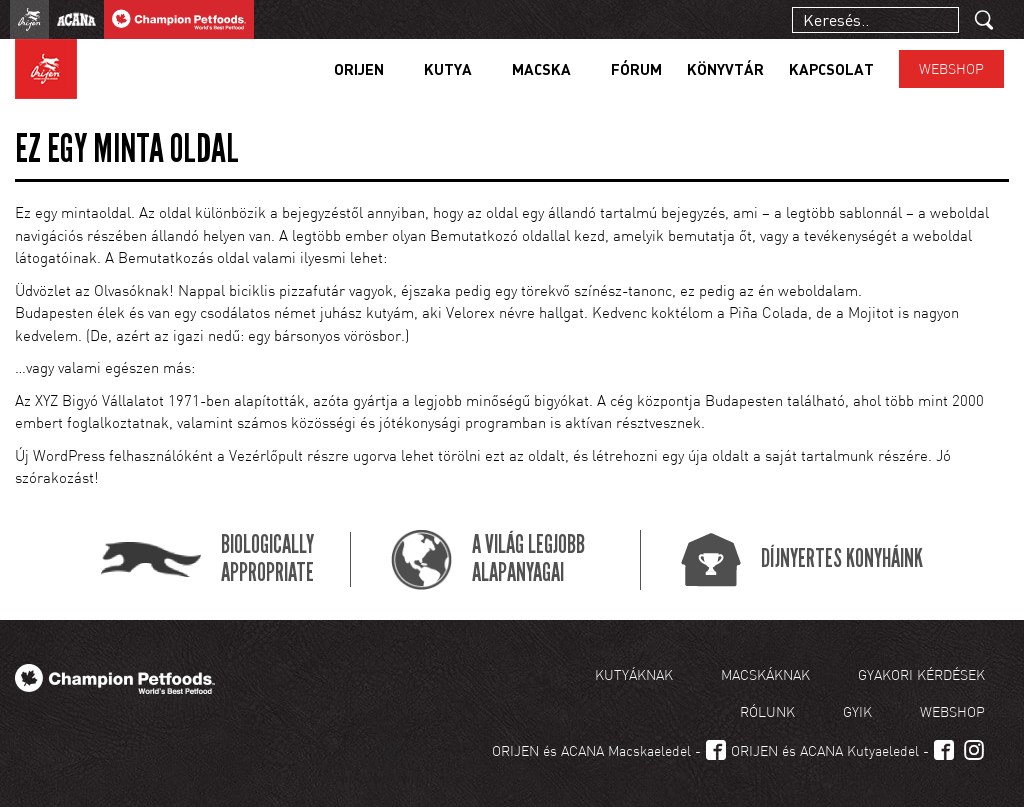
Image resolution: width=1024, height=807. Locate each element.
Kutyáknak (634, 674)
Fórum (636, 69)
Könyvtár (725, 69)
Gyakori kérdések (921, 674)
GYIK (857, 711)
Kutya (448, 69)
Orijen (359, 69)
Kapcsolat (831, 69)
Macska (541, 69)
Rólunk (767, 711)
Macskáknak (765, 674)
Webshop (951, 68)
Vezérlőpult (266, 455)
